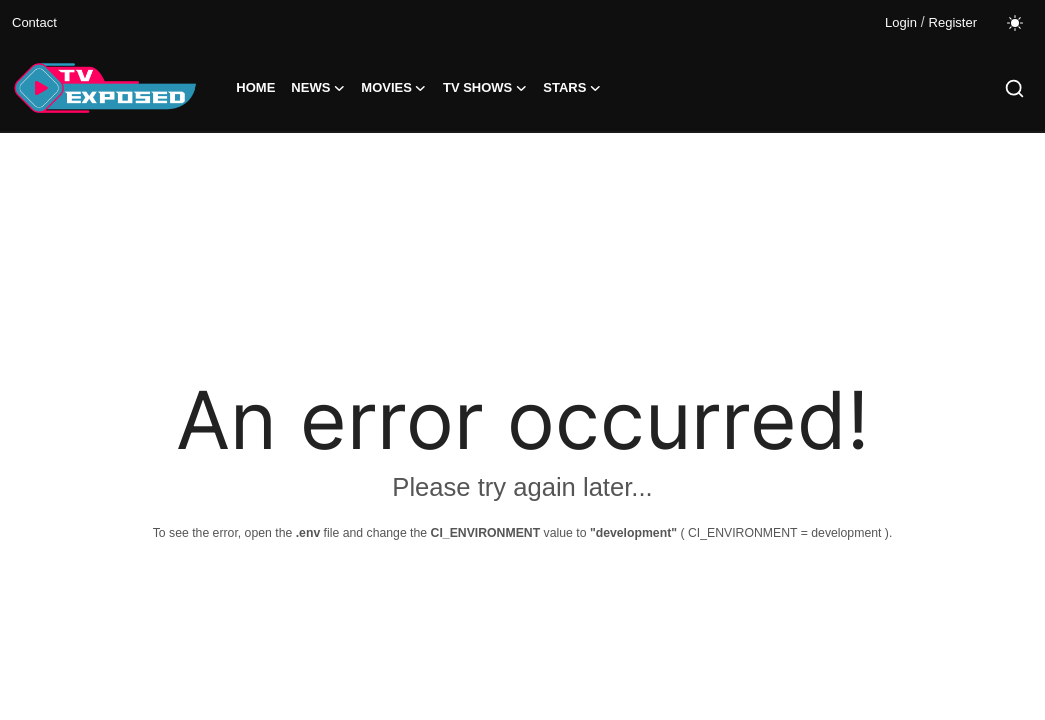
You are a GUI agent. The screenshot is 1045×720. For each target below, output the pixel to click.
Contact (34, 22)
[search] (1014, 88)
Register (953, 22)
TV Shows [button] (485, 88)
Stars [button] (572, 88)
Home (255, 87)
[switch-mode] (1015, 23)
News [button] (318, 88)
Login (901, 22)
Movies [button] (394, 88)
